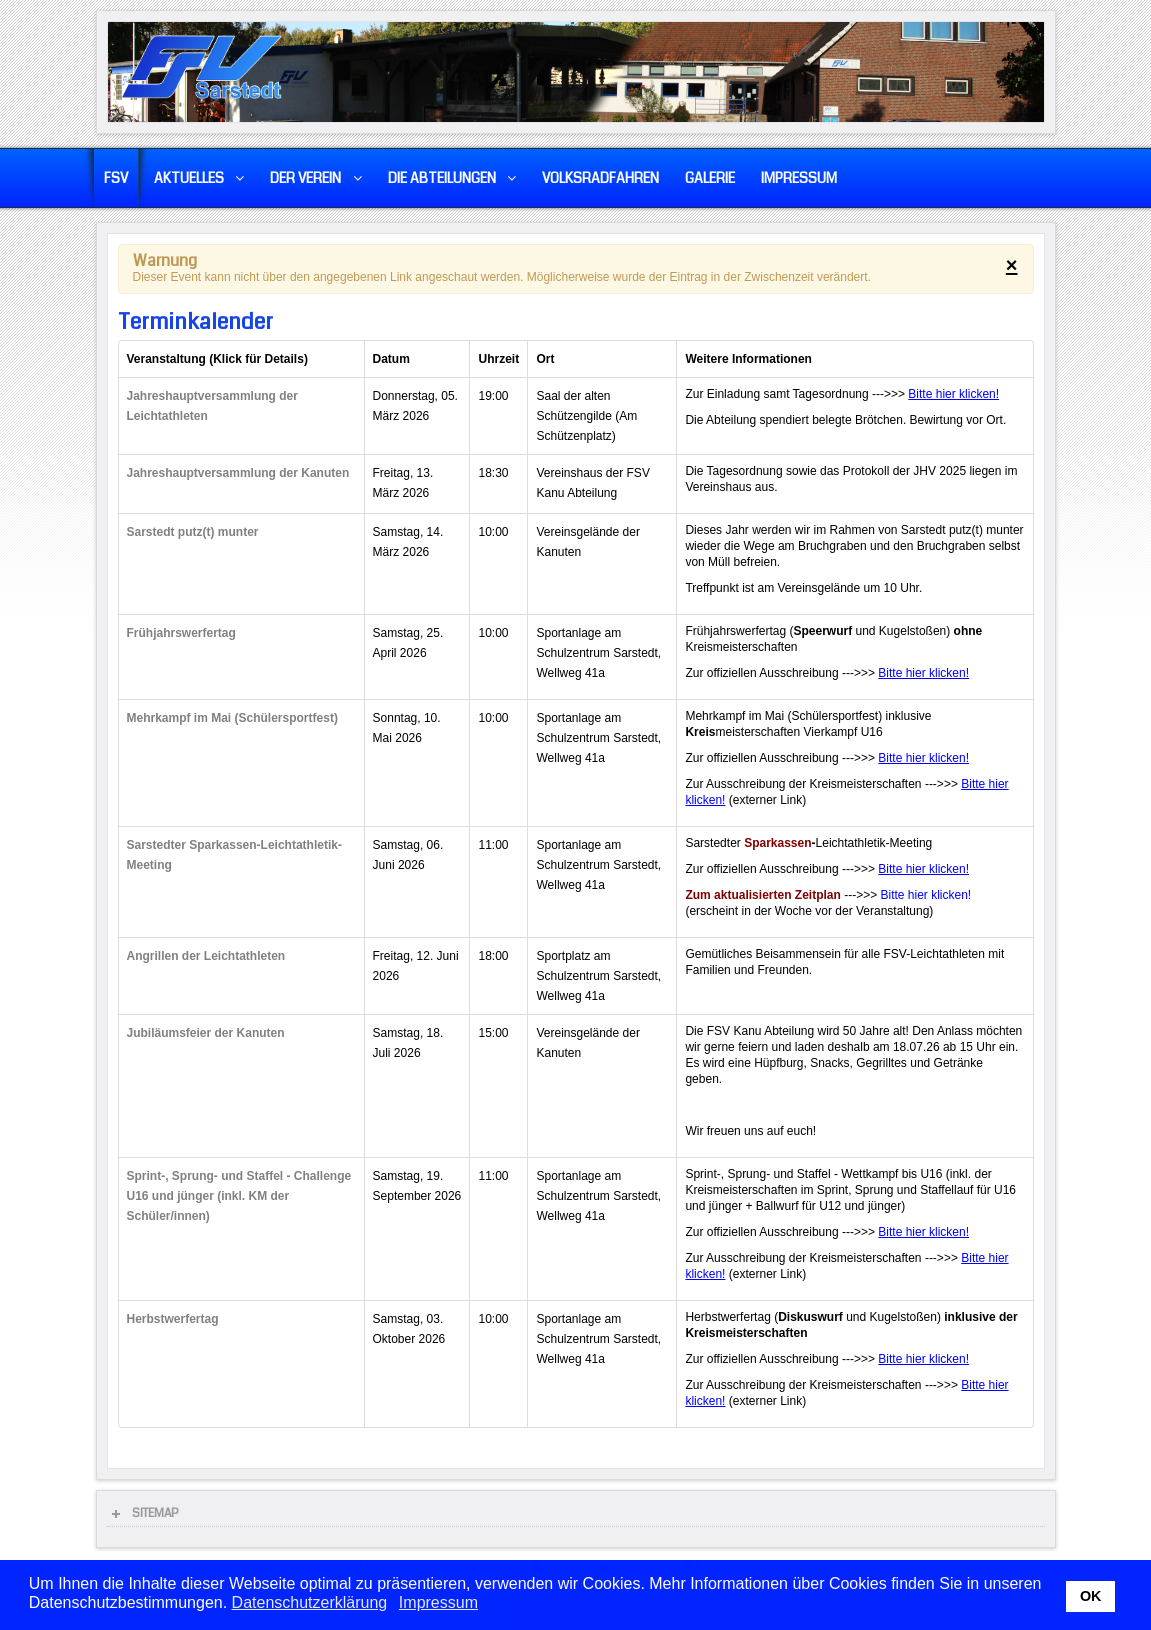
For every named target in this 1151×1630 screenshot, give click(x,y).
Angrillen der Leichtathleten (206, 956)
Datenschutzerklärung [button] (310, 1602)
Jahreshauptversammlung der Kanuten (238, 473)
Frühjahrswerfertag (181, 633)
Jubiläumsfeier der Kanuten (206, 1033)
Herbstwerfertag (173, 1319)
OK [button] (1091, 1596)
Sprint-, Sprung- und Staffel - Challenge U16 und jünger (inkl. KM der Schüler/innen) (239, 1196)
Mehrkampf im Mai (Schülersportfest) (232, 718)
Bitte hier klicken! (953, 394)
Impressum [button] (438, 1602)
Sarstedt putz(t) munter (193, 532)
